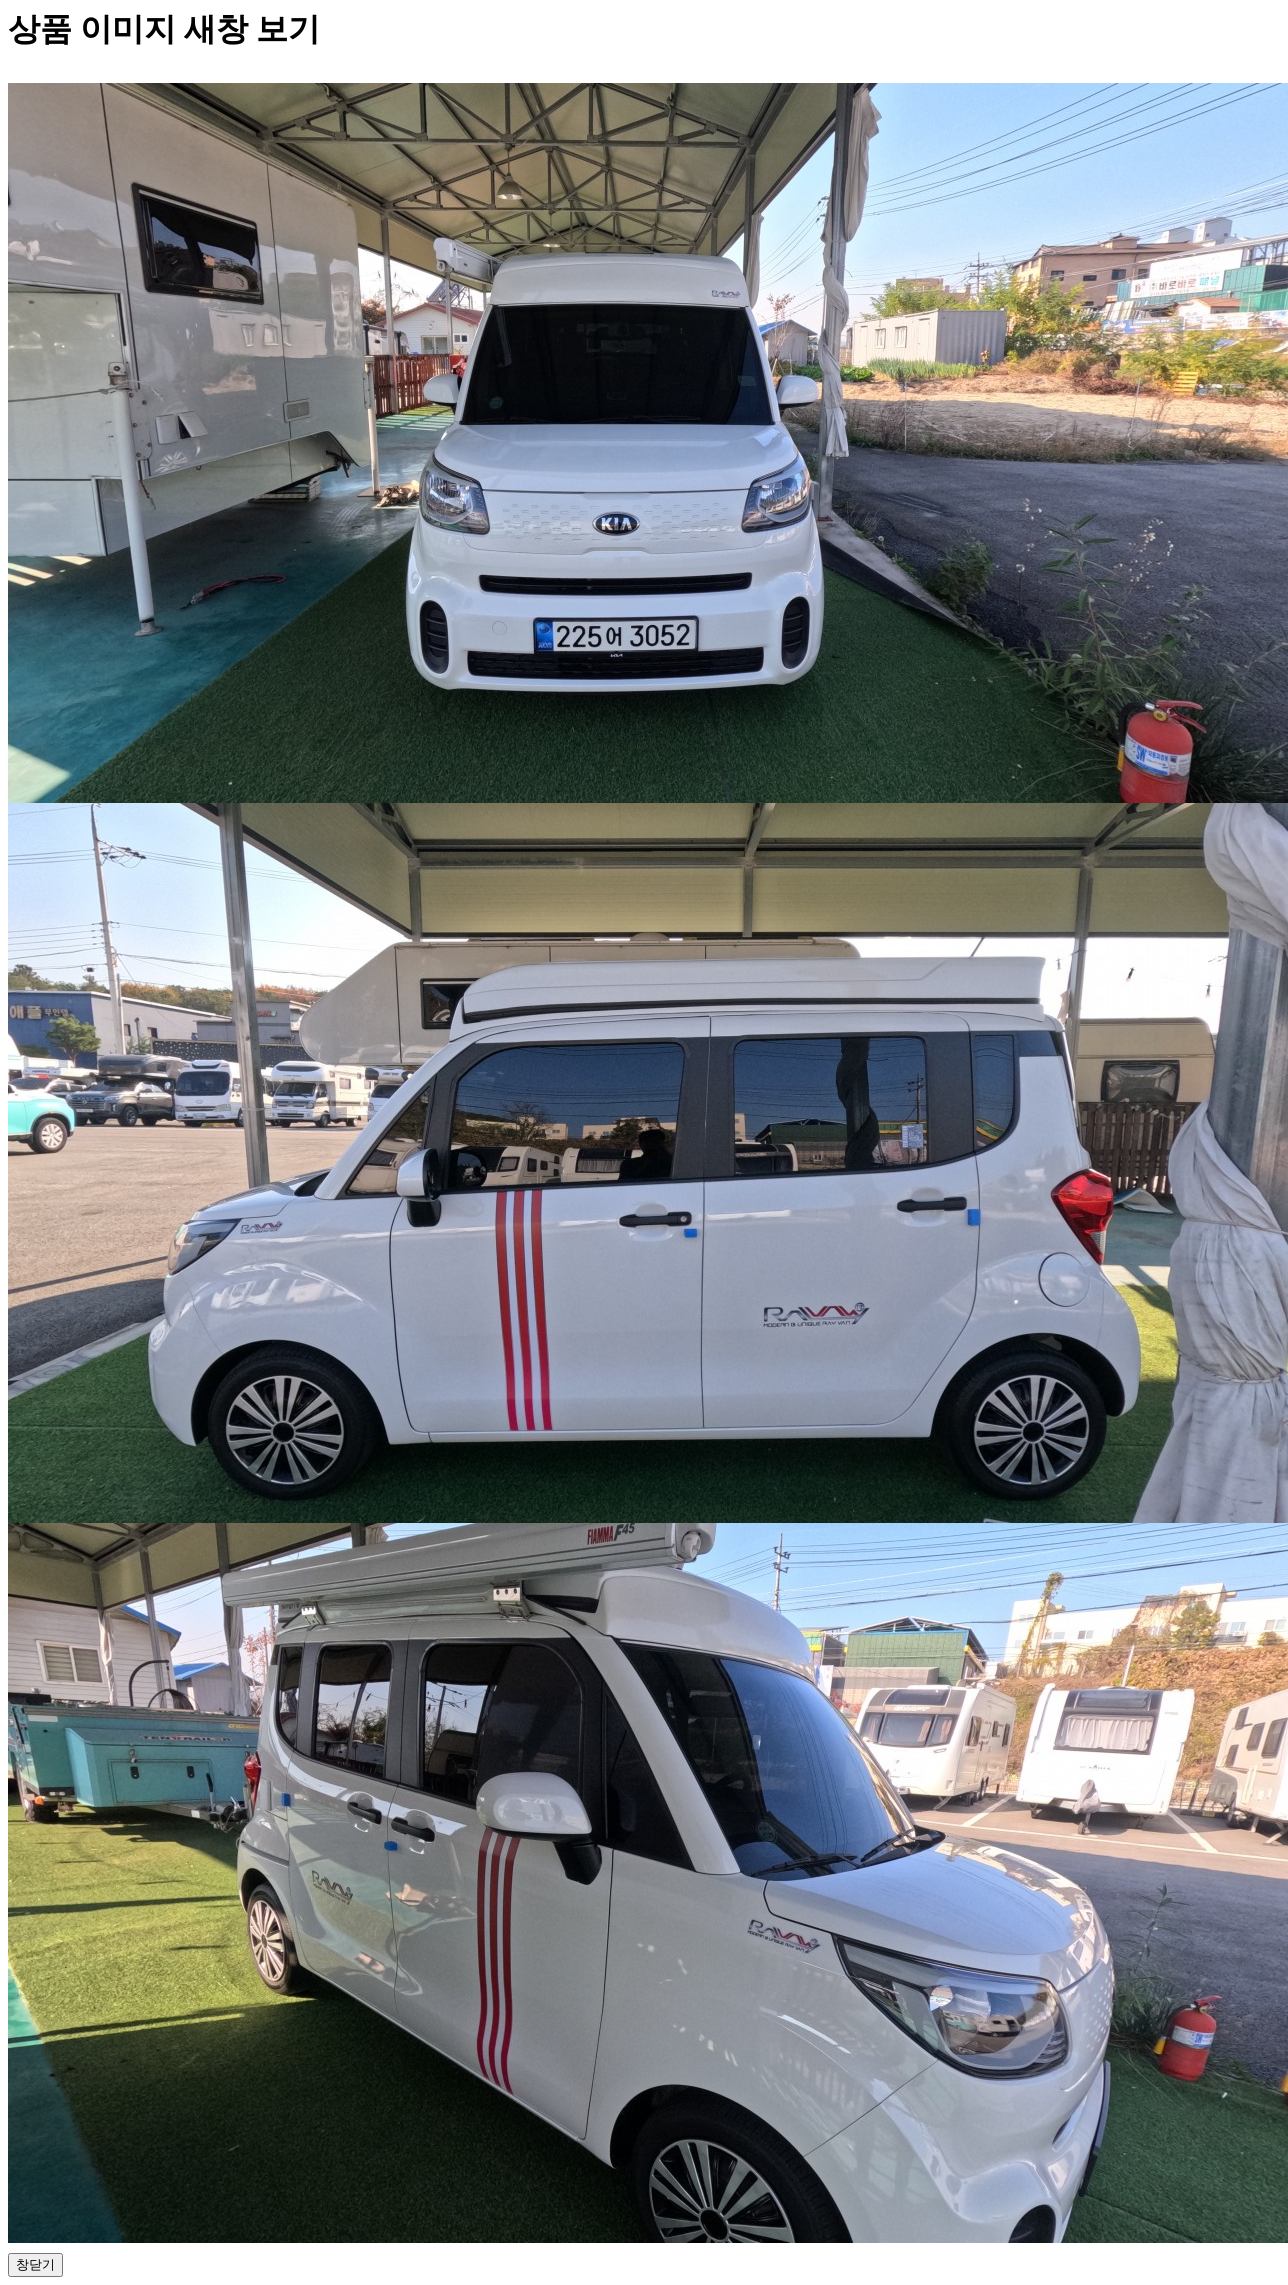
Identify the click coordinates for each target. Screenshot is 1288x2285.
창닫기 (35, 2264)
